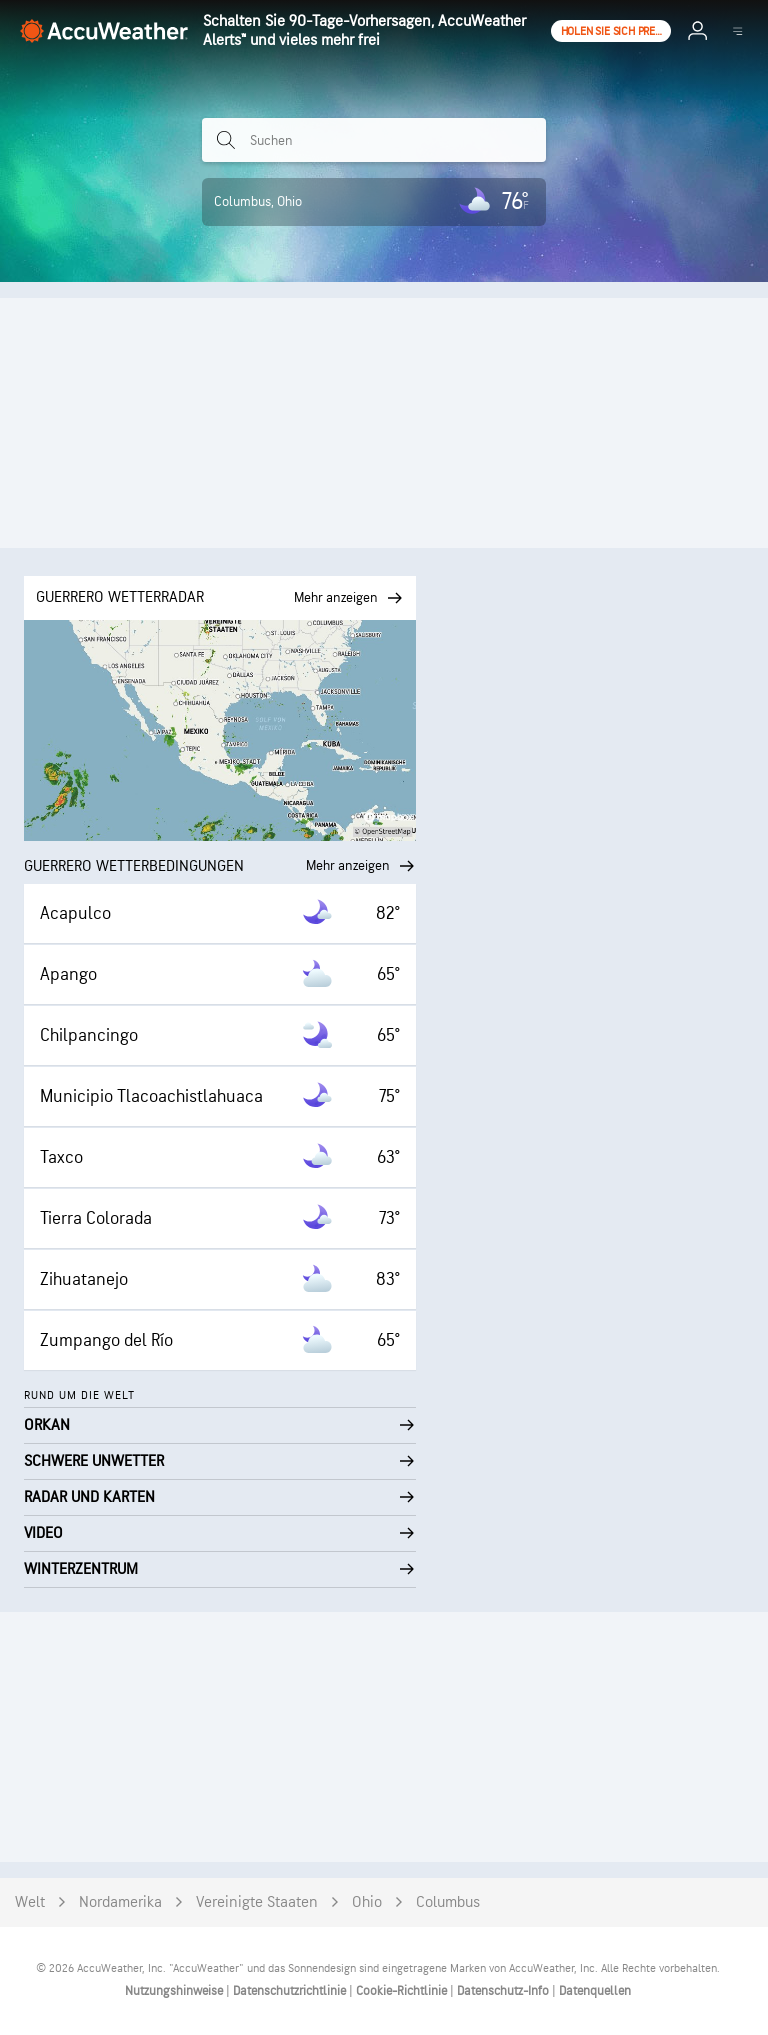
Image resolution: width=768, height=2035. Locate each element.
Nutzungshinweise (175, 1991)
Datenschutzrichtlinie (291, 1991)
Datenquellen (595, 1991)
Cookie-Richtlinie (403, 1991)
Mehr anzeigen (361, 866)
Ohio (367, 1902)
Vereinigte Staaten (257, 1902)
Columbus (448, 1902)
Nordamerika (120, 1902)
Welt (30, 1902)
